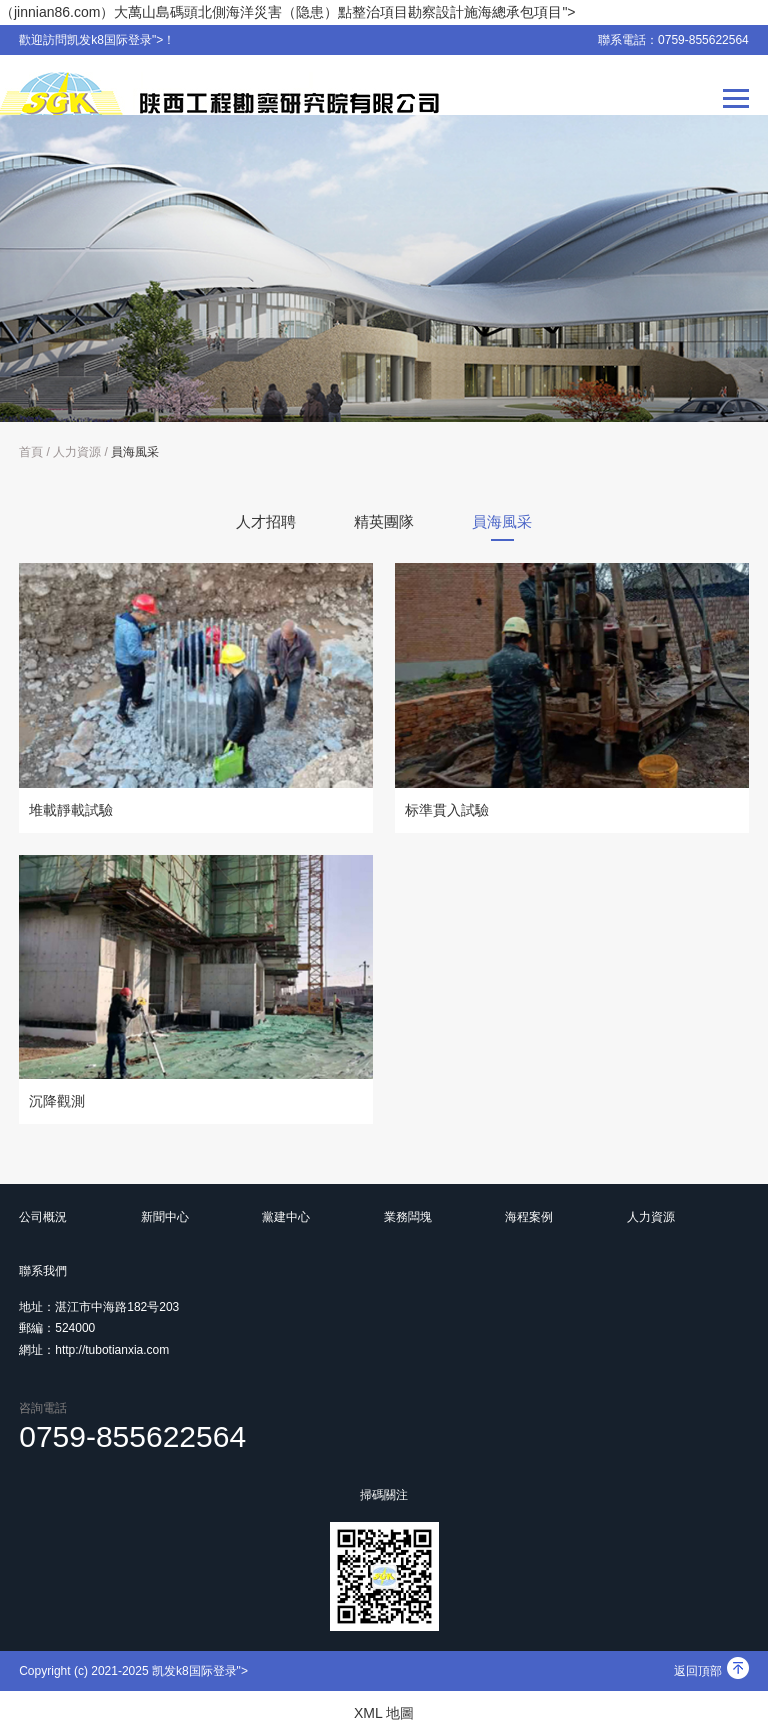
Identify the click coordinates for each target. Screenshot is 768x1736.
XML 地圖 (384, 1713)
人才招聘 (266, 521)
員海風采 (135, 452)
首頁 (31, 452)
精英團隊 (384, 521)
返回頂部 (711, 1671)
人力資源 (77, 452)
